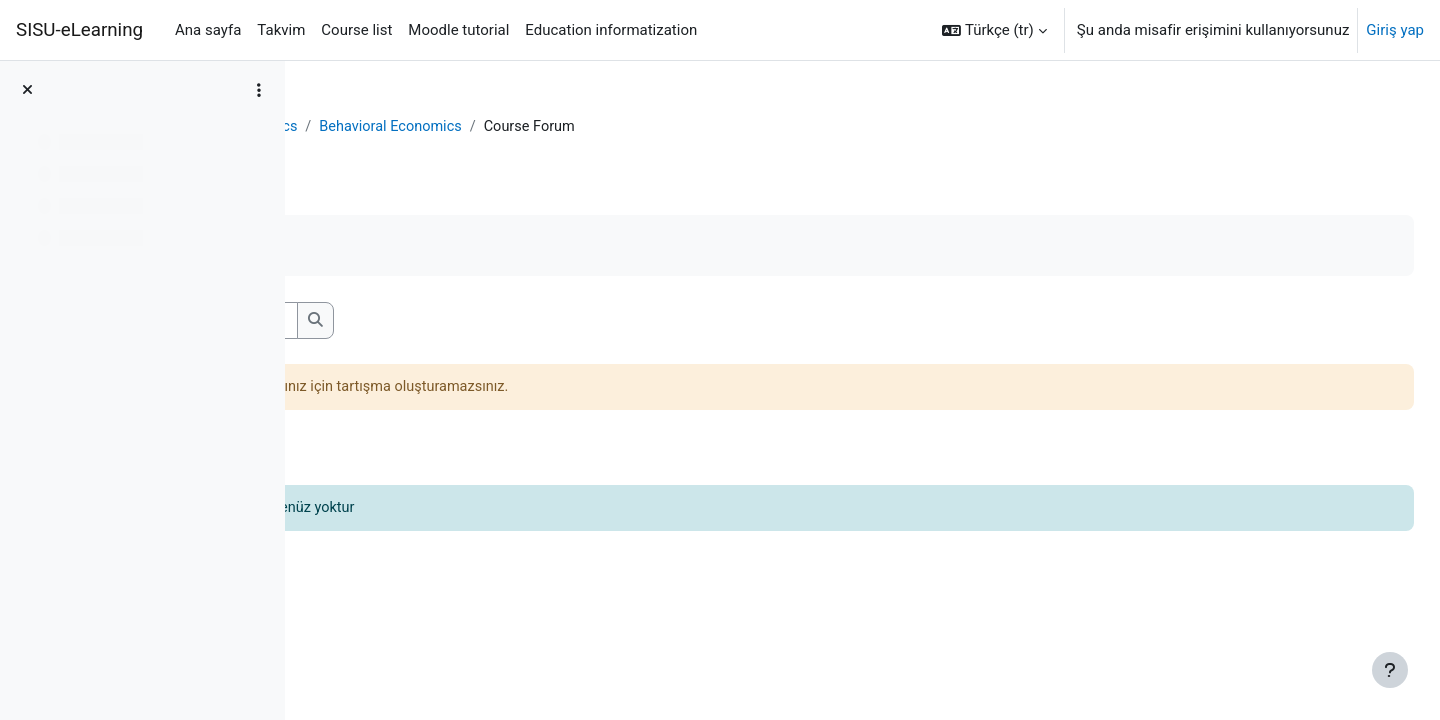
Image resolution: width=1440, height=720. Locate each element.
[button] (994, 30)
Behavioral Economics (511, 127)
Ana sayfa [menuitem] (208, 30)
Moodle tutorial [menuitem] (458, 30)
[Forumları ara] (465, 321)
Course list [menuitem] (356, 30)
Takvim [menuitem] (281, 30)
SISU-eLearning (79, 30)
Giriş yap (1395, 30)
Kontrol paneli (370, 127)
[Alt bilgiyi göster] (1390, 670)
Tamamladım (387, 246)
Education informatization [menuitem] (611, 30)
